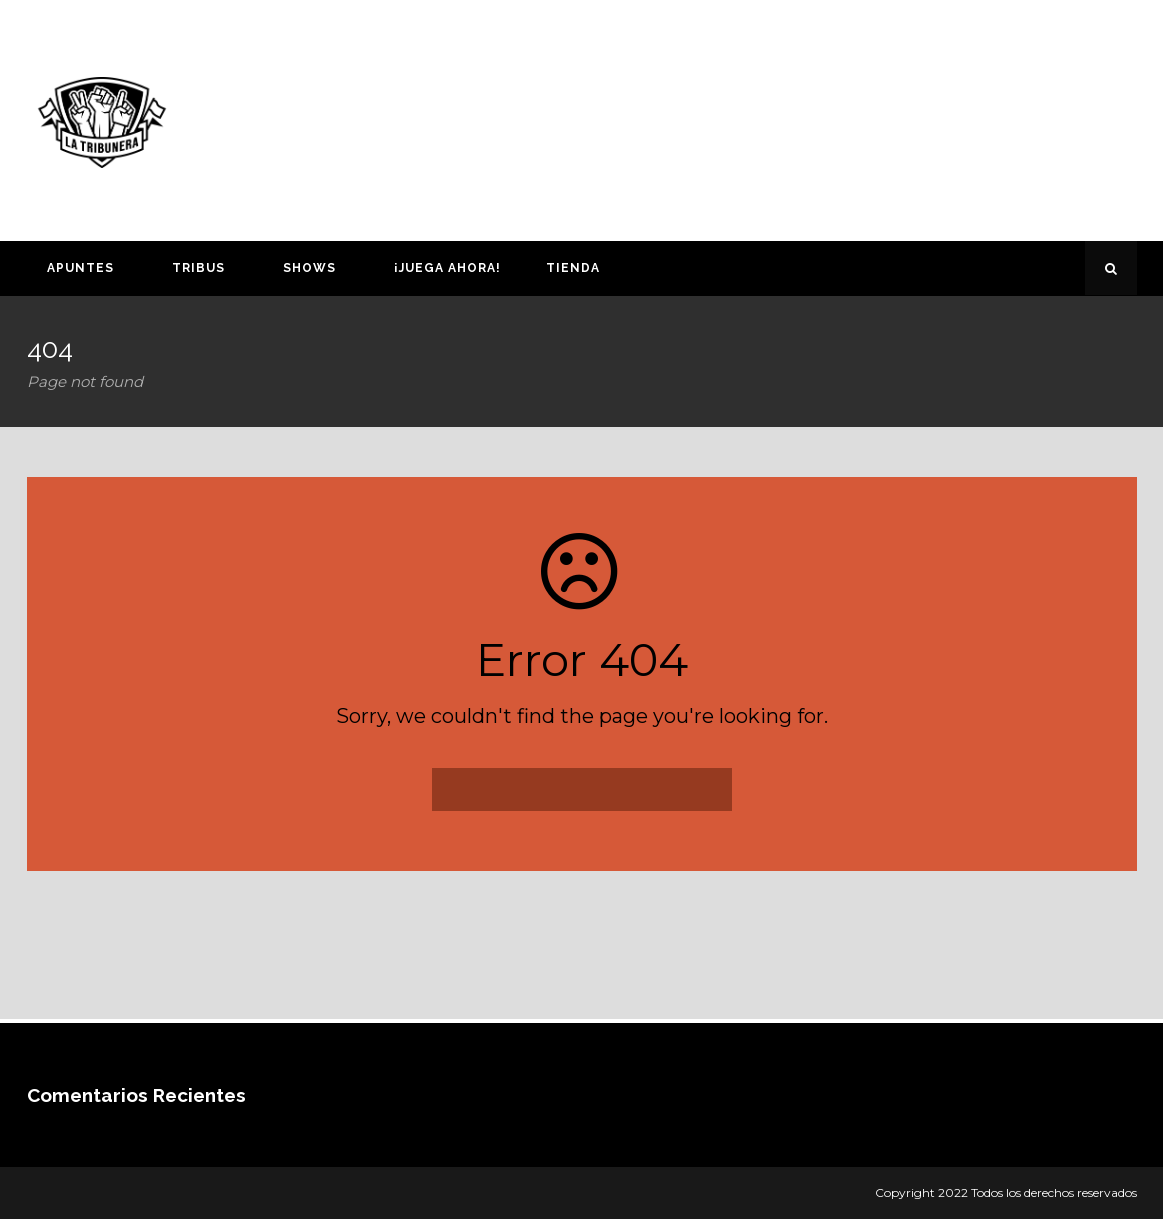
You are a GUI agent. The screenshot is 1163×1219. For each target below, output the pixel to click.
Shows (309, 268)
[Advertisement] (776, 117)
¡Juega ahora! (447, 268)
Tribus (198, 268)
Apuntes (80, 268)
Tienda (573, 268)
